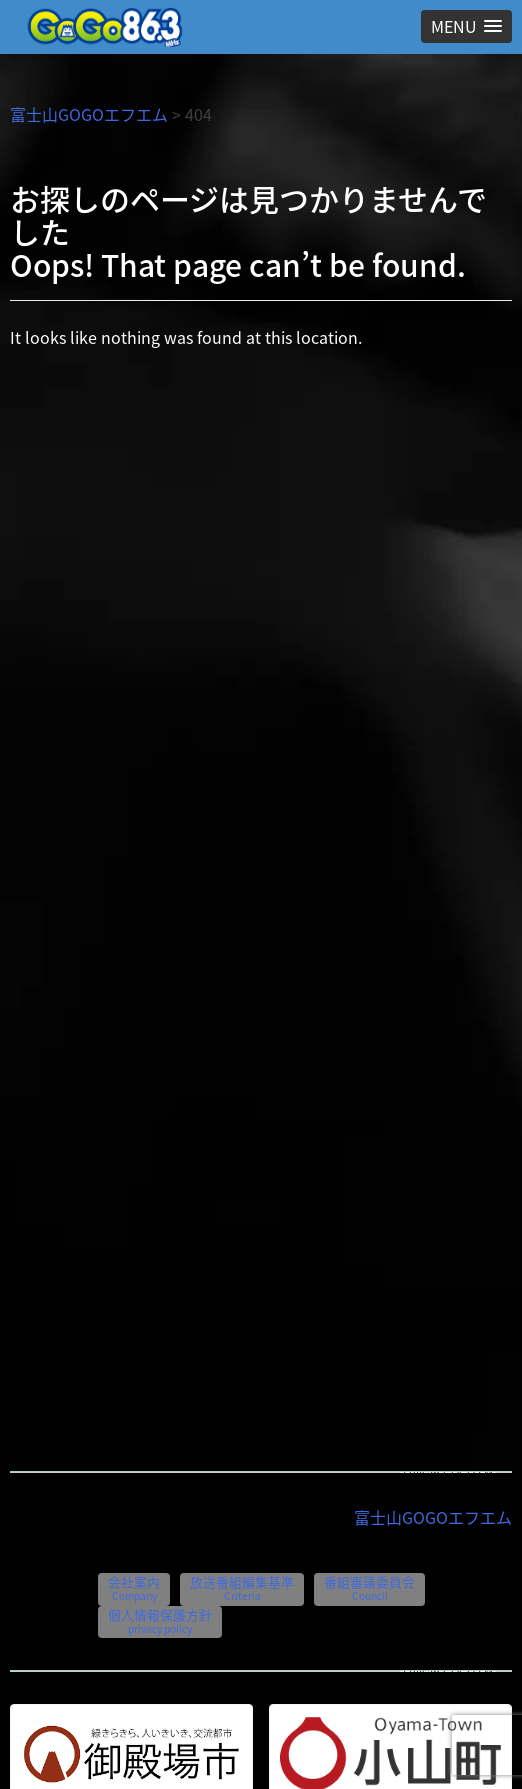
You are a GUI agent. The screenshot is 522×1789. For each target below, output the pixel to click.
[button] (466, 26)
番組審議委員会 (369, 1587)
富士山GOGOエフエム (89, 114)
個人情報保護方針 (160, 1620)
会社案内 (134, 1587)
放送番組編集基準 (242, 1587)
